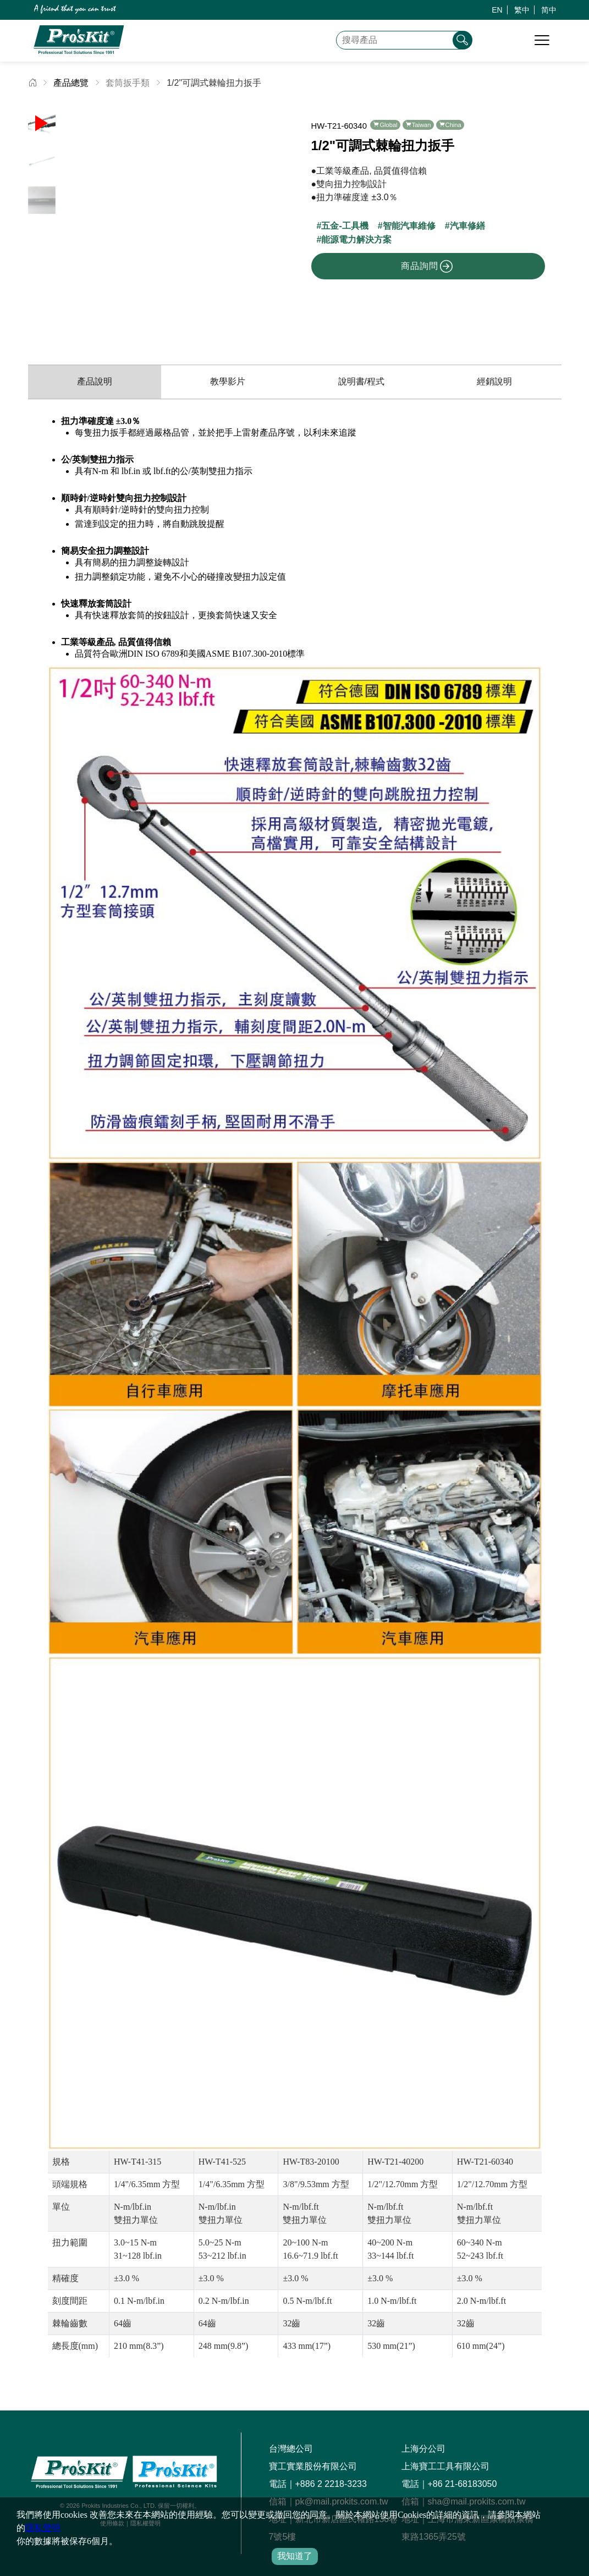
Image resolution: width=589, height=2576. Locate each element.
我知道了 (294, 2556)
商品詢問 (427, 266)
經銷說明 (494, 381)
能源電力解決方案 (356, 239)
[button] (277, 219)
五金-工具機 (344, 225)
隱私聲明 (42, 2528)
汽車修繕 (467, 225)
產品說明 (94, 381)
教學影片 (227, 381)
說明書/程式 (361, 381)
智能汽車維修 (409, 225)
